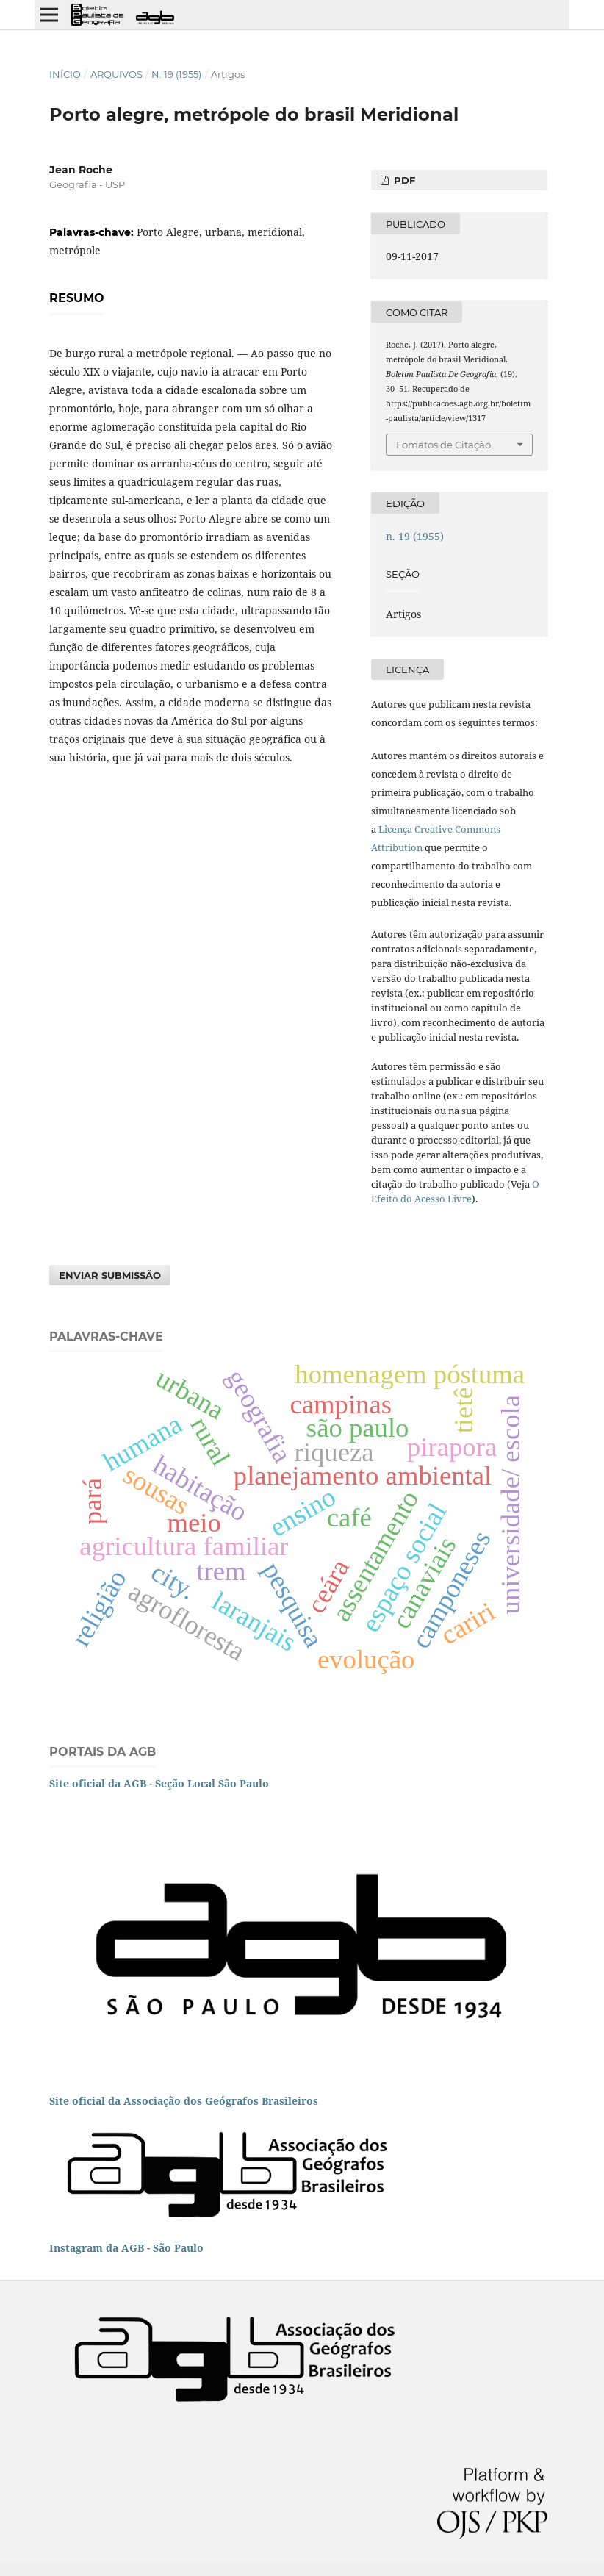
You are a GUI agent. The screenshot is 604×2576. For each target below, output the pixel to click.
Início (65, 74)
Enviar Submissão (110, 1275)
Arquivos (116, 74)
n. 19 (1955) (176, 74)
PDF (403, 180)
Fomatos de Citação (443, 445)
